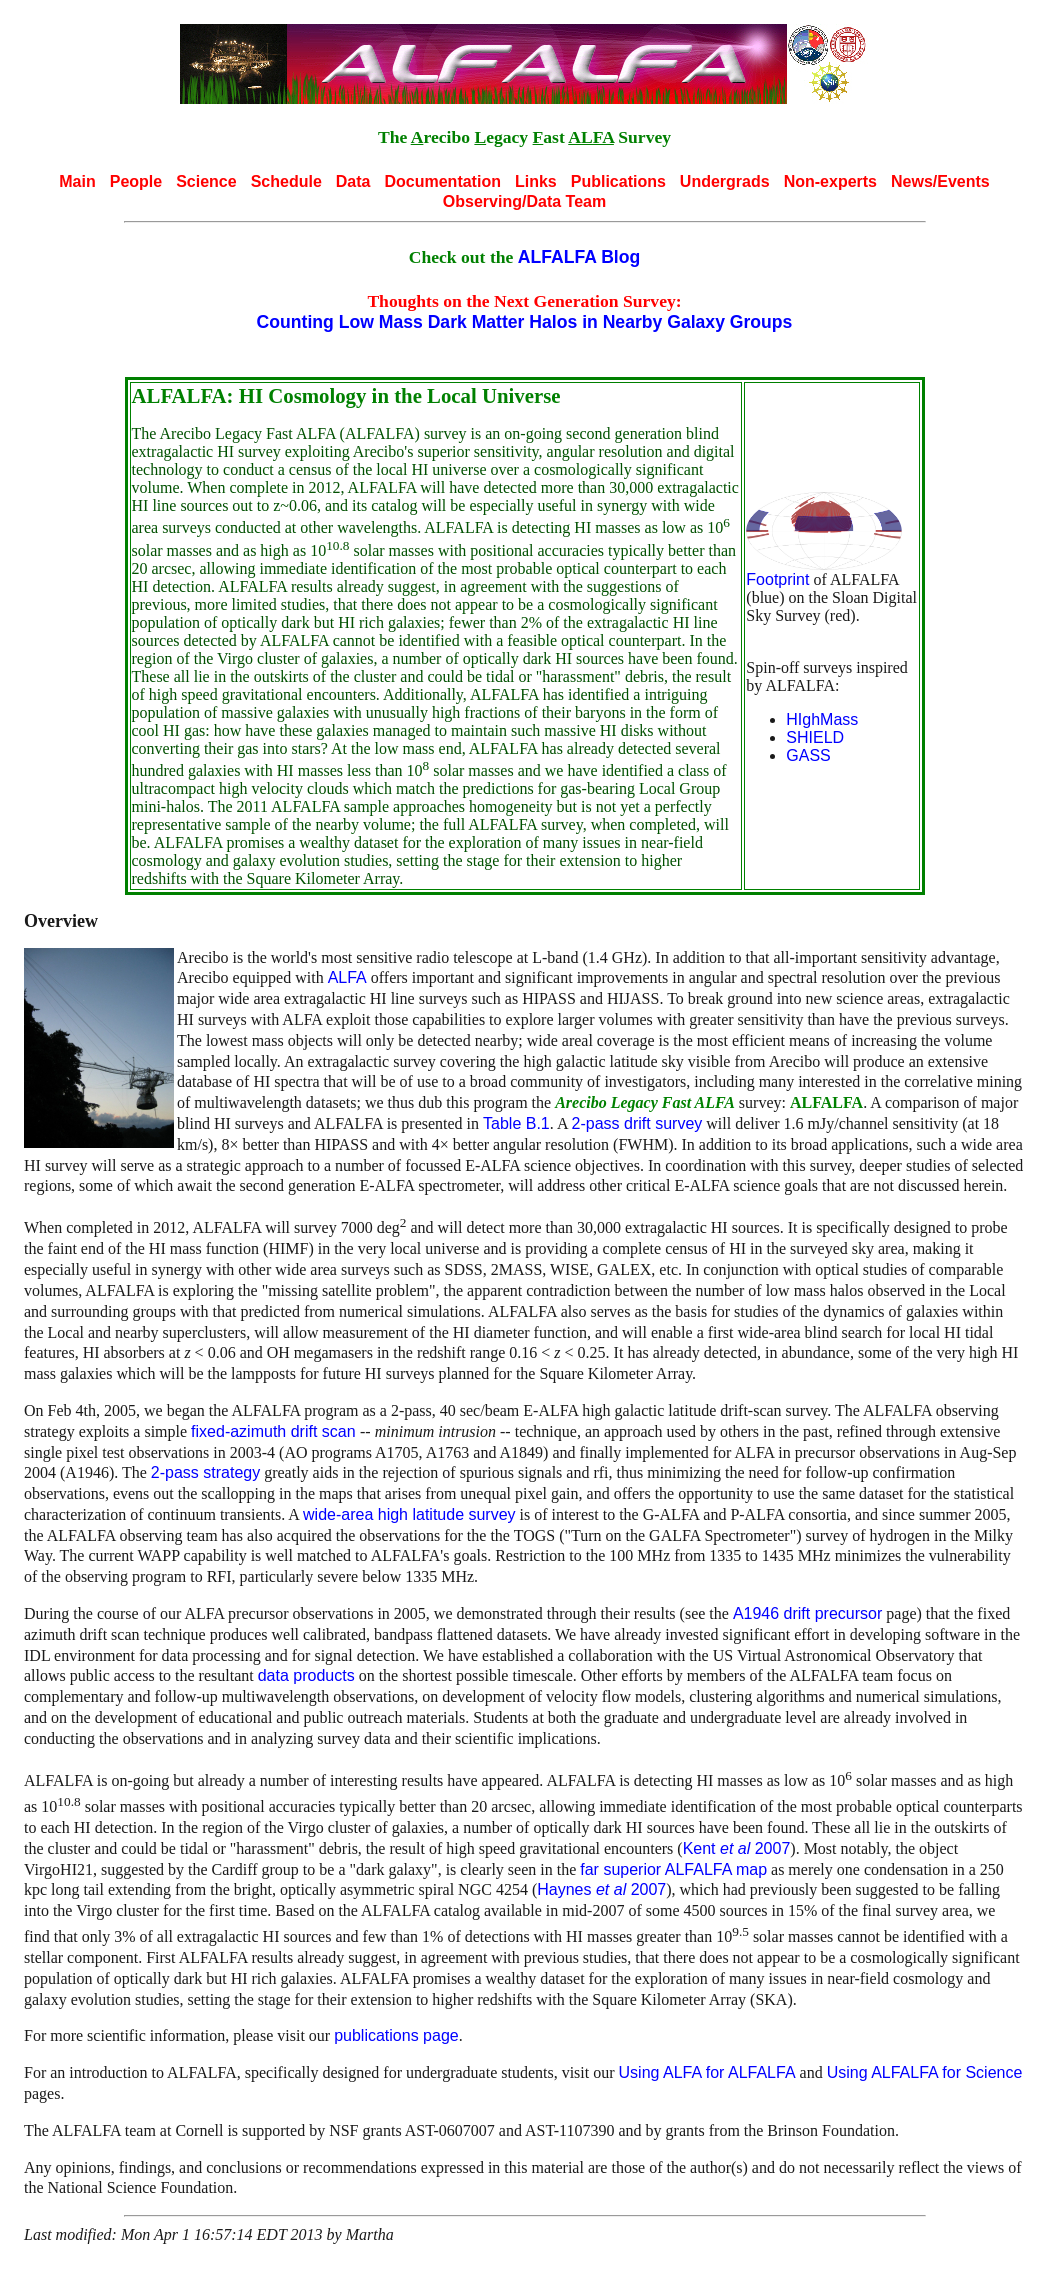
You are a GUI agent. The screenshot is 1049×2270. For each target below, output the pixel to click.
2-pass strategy (205, 1472)
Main (77, 181)
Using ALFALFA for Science (925, 2072)
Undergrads (725, 181)
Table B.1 (516, 1123)
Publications (618, 181)
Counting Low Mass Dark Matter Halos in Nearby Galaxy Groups (525, 322)
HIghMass (822, 719)
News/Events (940, 181)
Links (536, 181)
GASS (808, 755)
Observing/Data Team (524, 201)
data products (306, 1675)
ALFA (347, 977)
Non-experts (830, 181)
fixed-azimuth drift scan (275, 1431)
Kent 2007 (737, 1848)
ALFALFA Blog (579, 257)
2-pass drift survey (637, 1123)
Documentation (442, 181)
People (136, 181)
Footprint (777, 579)
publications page (396, 2035)
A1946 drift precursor (807, 1613)
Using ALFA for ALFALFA (707, 2072)
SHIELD (815, 737)
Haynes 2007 (601, 1889)
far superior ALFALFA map (673, 1869)
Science (206, 181)
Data (353, 181)
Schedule (286, 181)
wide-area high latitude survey (409, 1514)
